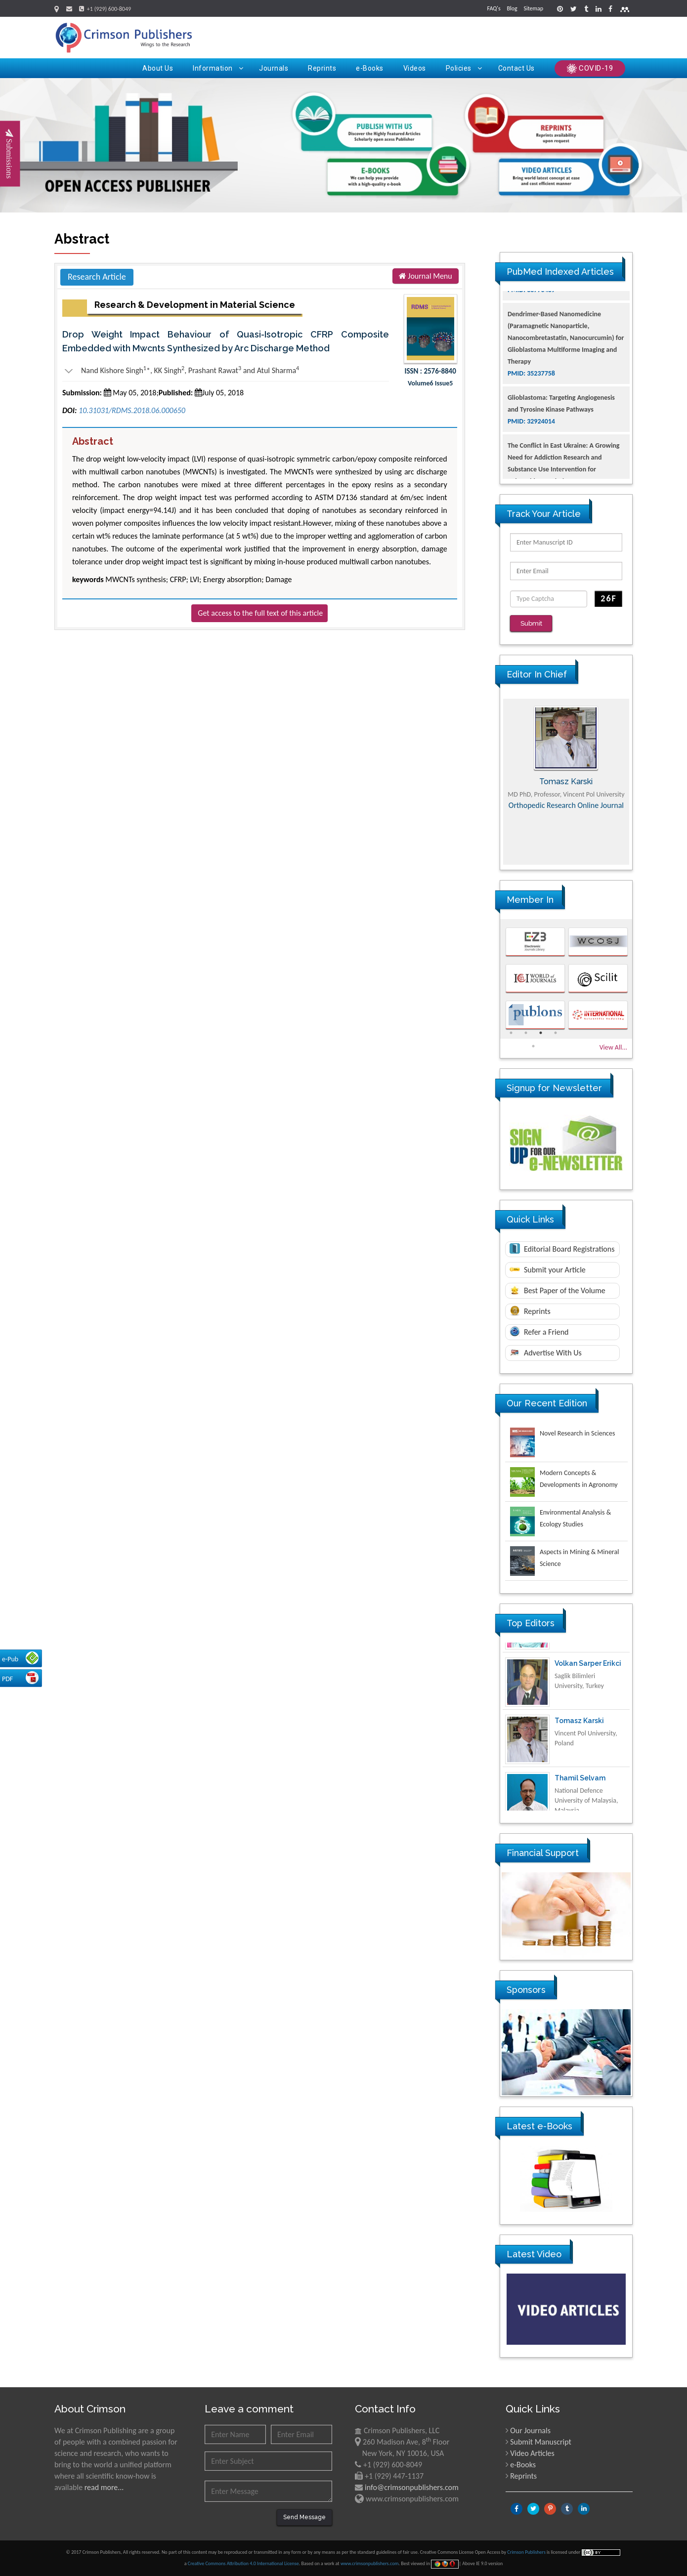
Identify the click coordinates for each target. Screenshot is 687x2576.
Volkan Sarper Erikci (588, 1711)
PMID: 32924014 (531, 471)
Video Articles (532, 2452)
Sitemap (533, 8)
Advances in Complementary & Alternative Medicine (565, 820)
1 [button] (511, 1032)
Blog (512, 8)
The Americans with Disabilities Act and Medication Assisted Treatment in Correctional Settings (564, 316)
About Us (157, 68)
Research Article (97, 276)
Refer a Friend (539, 1331)
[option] (566, 781)
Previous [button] (493, 781)
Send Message (304, 2516)
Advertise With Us (546, 1352)
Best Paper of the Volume (557, 1289)
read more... (104, 2487)
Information (218, 68)
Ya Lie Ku (570, 1653)
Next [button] (639, 781)
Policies (464, 68)
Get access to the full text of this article (260, 613)
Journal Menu (425, 276)
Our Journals (530, 2430)
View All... (613, 1047)
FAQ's (494, 8)
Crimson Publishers (527, 2551)
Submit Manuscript (540, 2441)
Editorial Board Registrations (562, 1248)
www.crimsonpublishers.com (370, 2563)
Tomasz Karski (579, 1768)
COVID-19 (590, 69)
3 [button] (541, 1032)
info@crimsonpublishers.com (412, 2487)
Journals (273, 68)
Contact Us (516, 68)
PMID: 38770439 (531, 340)
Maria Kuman (566, 781)
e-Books (370, 68)
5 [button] (533, 1046)
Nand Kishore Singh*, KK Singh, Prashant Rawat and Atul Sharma (180, 370)
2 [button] (526, 1032)
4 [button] (555, 1032)
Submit (531, 623)
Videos (414, 68)
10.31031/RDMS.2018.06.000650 (132, 410)
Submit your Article (548, 1269)
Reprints (322, 68)
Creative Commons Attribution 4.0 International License (243, 2563)
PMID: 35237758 (531, 424)
